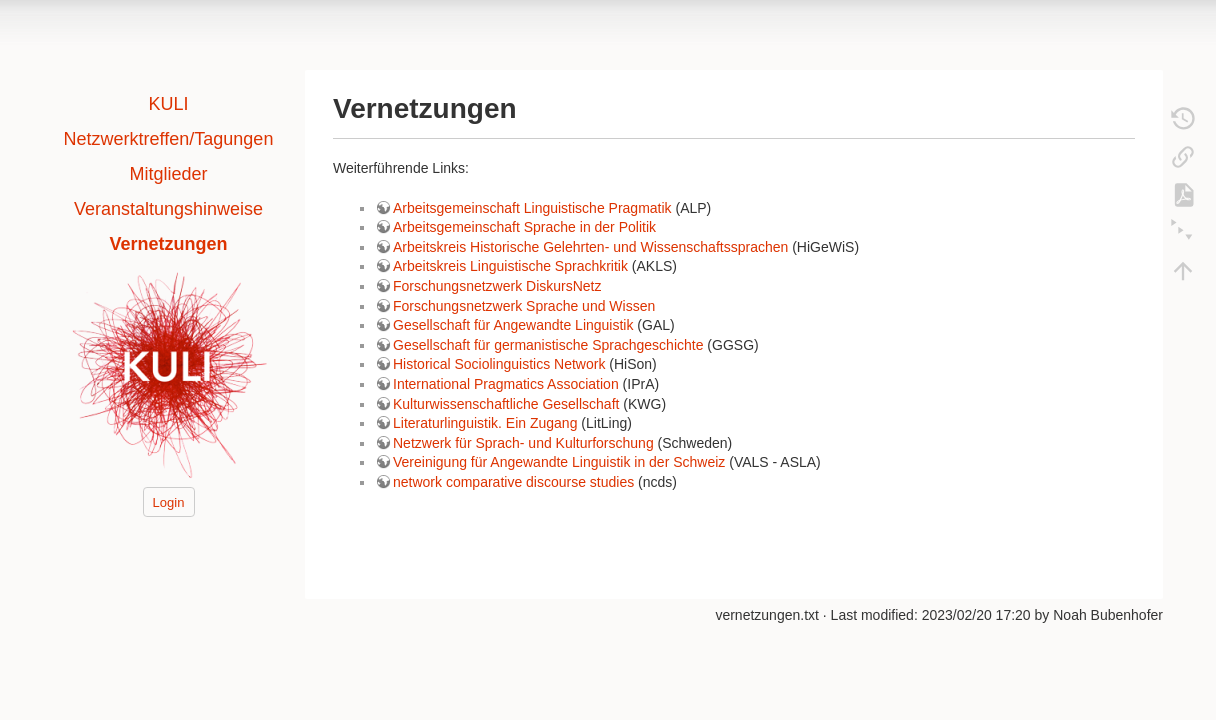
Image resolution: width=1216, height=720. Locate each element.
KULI (168, 104)
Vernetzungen (168, 244)
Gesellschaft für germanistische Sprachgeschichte (548, 345)
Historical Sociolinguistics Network (499, 364)
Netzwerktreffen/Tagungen (169, 139)
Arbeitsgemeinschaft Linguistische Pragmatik (532, 208)
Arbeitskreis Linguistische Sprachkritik (510, 266)
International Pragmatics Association (506, 384)
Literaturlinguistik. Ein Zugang (485, 423)
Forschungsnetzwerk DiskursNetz (497, 286)
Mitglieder (168, 174)
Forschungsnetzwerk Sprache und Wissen (524, 306)
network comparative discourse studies (513, 482)
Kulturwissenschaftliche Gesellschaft (506, 404)
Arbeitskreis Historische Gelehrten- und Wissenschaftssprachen (590, 247)
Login (169, 501)
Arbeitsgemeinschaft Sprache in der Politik (524, 227)
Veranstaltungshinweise (168, 209)
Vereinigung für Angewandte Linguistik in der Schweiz (559, 462)
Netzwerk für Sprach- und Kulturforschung (523, 443)
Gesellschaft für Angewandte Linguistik (513, 325)
